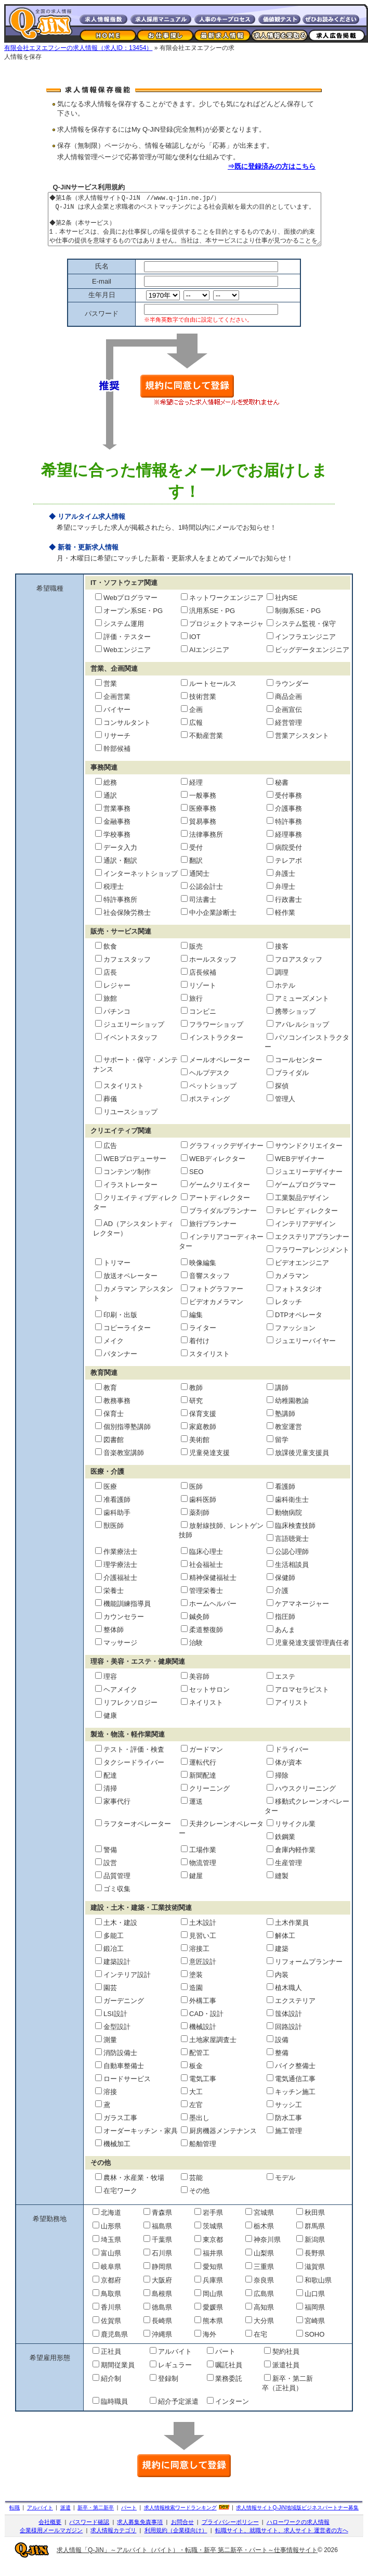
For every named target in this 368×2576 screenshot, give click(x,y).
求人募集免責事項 (140, 2533)
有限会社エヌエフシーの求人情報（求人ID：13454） (78, 48)
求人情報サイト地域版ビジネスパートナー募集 (297, 2518)
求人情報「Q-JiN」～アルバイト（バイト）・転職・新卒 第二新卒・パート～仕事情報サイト (187, 2561)
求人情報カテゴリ (113, 2541)
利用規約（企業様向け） (175, 2541)
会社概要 (49, 2533)
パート (129, 2518)
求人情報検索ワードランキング (180, 2518)
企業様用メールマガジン (51, 2541)
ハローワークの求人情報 (298, 2533)
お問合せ (182, 2533)
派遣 (65, 2518)
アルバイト (40, 2518)
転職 (14, 2518)
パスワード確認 (89, 2533)
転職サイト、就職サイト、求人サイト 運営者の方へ (281, 2541)
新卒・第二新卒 (95, 2518)
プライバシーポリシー (230, 2533)
